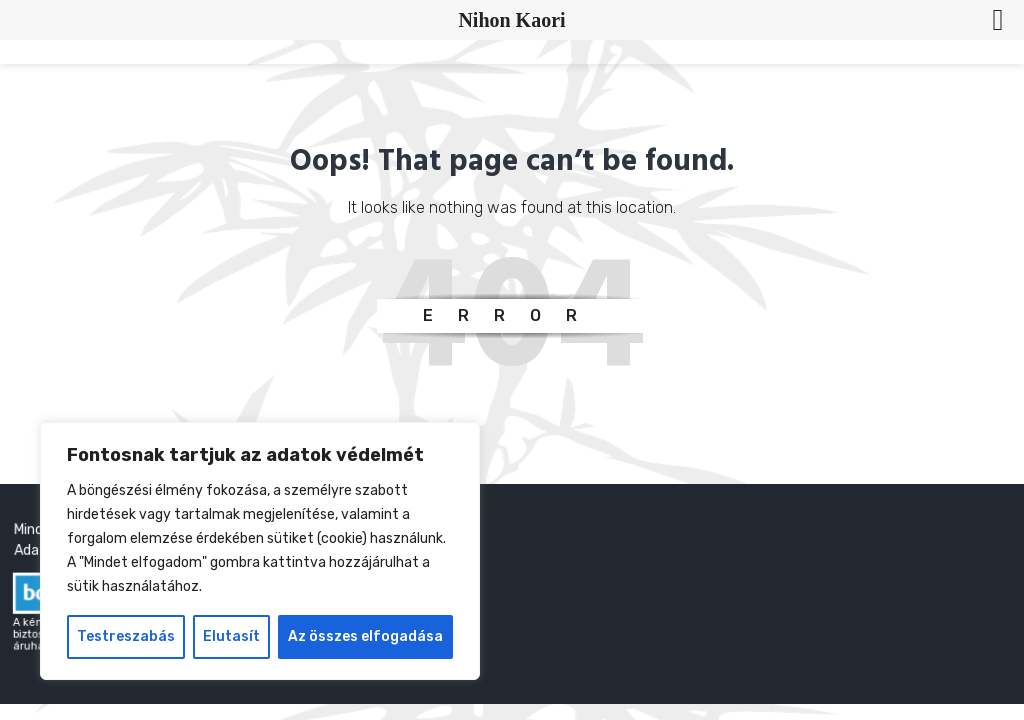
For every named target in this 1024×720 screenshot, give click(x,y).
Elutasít (231, 636)
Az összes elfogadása (365, 636)
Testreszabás (126, 636)
